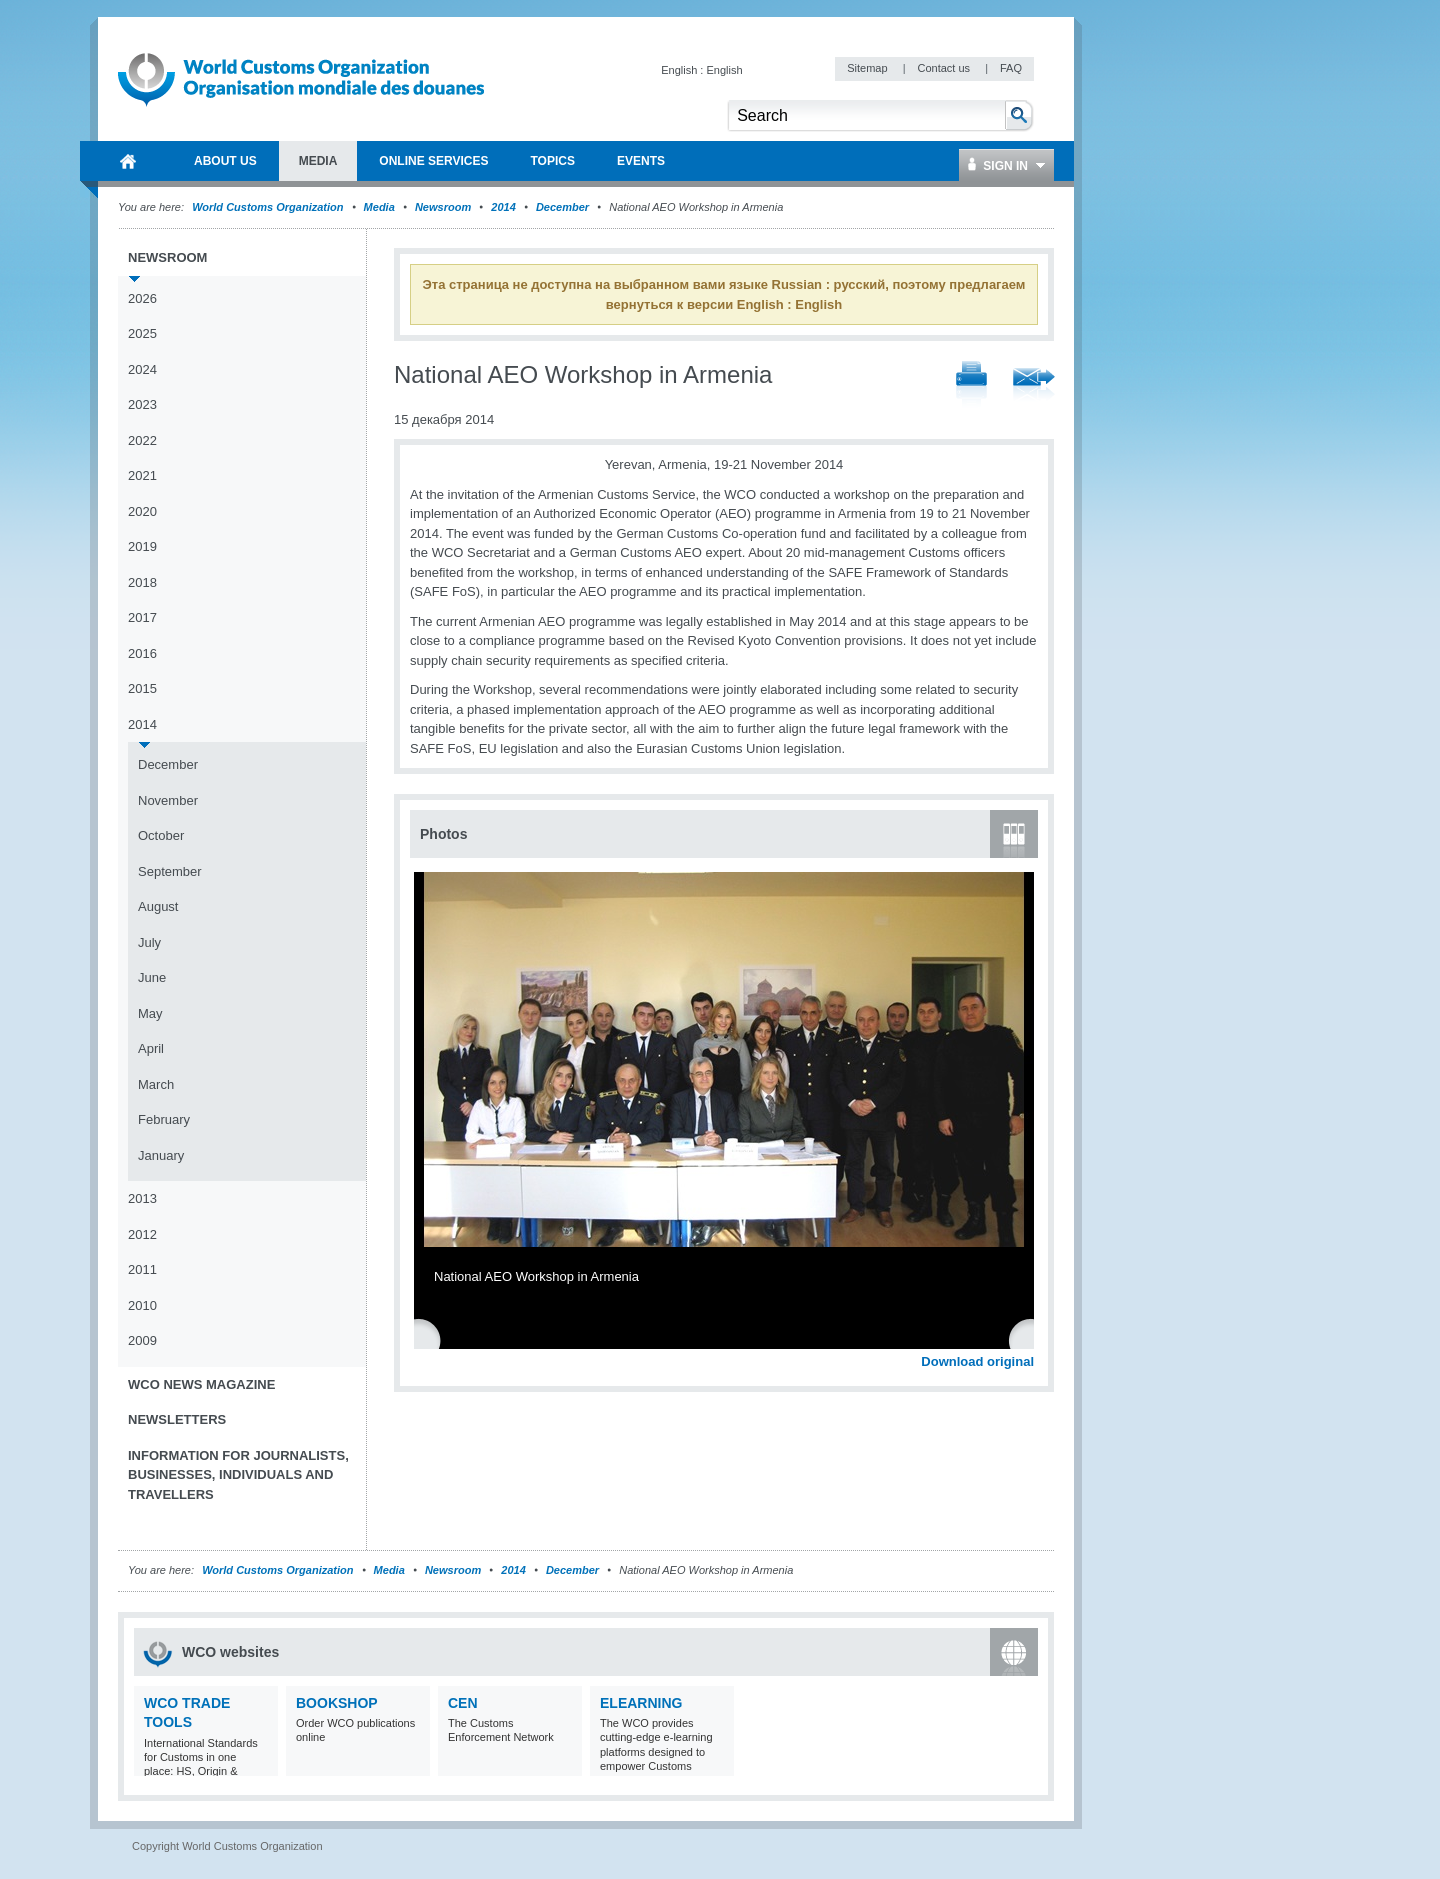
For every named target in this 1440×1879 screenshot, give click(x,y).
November (168, 800)
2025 (142, 333)
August (158, 906)
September (170, 871)
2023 (142, 404)
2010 (142, 1305)
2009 (142, 1340)
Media (379, 207)
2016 (142, 653)
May (150, 1013)
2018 (142, 582)
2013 (142, 1198)
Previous (431, 1339)
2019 (142, 546)
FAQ (1011, 68)
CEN (463, 1703)
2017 (142, 617)
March (156, 1084)
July (149, 942)
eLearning (641, 1703)
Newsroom (443, 207)
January (161, 1155)
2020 (142, 511)
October (161, 835)
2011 (142, 1269)
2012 (142, 1234)
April (151, 1048)
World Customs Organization (269, 207)
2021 (142, 475)
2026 (142, 298)
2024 (142, 369)
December (562, 207)
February (164, 1119)
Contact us (945, 68)
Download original (977, 1361)
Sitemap (868, 68)
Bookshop (337, 1703)
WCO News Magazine (201, 1384)
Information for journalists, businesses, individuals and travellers (238, 1475)
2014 (503, 207)
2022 (142, 440)
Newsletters (177, 1419)
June (152, 977)
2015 (142, 688)
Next (1030, 1339)
